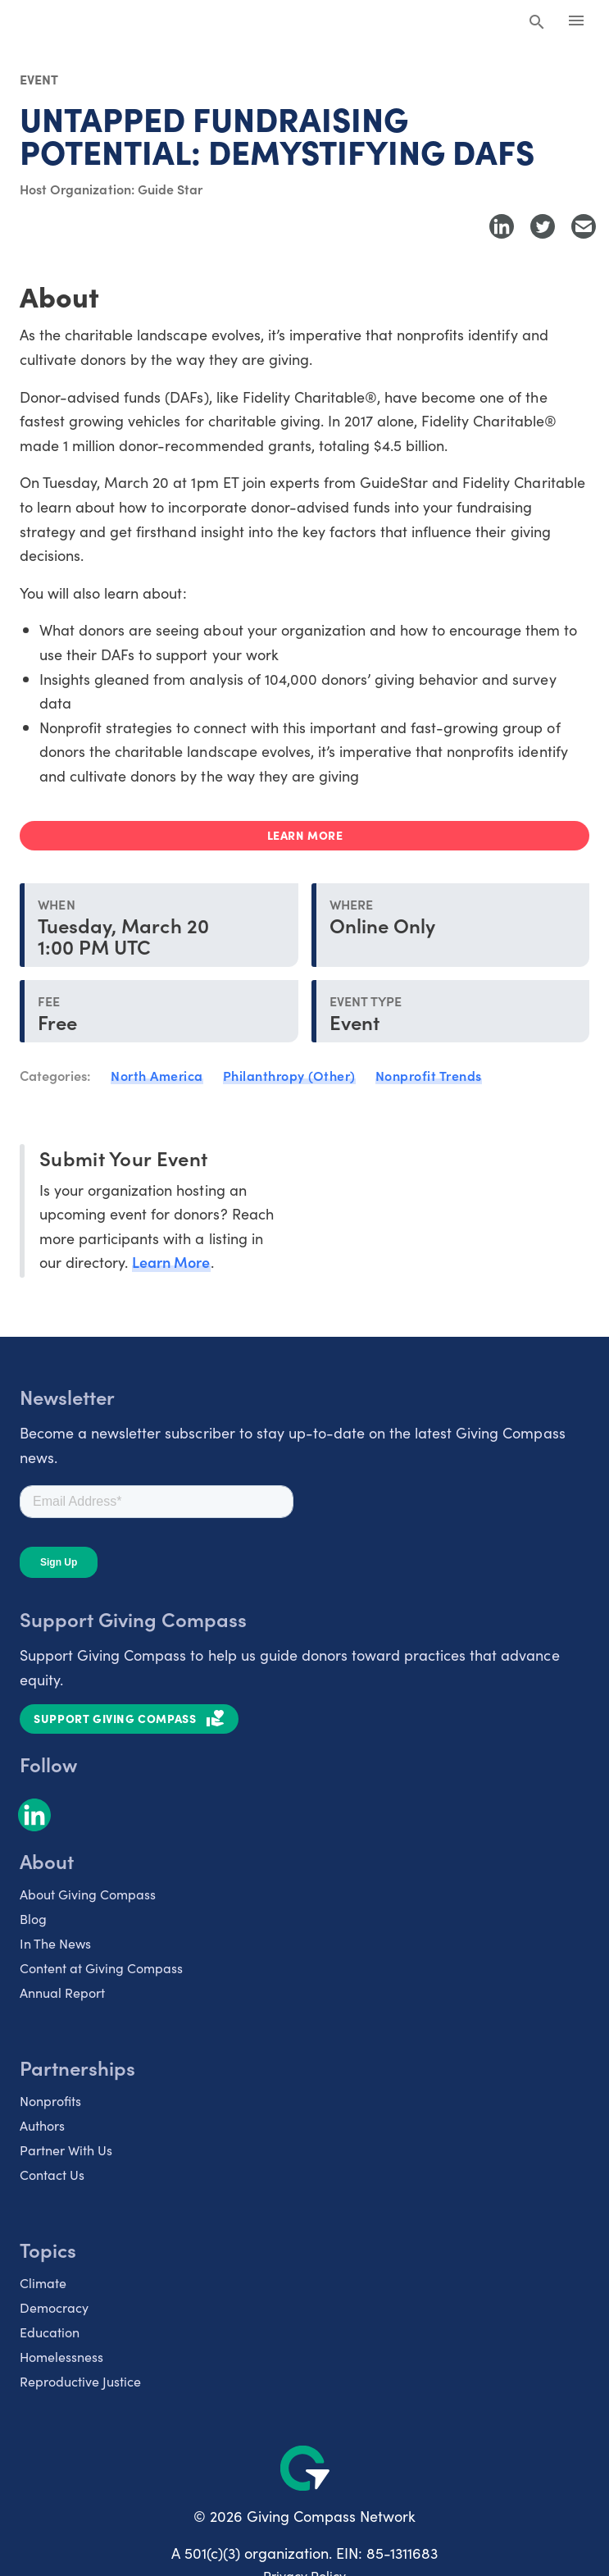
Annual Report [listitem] (62, 1992)
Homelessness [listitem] (61, 2356)
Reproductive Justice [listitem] (80, 2381)
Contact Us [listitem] (52, 2174)
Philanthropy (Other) (289, 1075)
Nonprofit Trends (428, 1075)
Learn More (171, 1262)
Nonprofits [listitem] (50, 2100)
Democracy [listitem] (54, 2307)
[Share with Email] (583, 226)
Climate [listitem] (43, 2282)
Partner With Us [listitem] (66, 2150)
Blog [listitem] (33, 1918)
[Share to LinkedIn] (501, 226)
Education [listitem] (50, 2332)
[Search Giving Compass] (537, 23)
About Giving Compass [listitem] (88, 1894)
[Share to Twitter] (542, 226)
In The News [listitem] (55, 1943)
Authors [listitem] (42, 2125)
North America (157, 1075)
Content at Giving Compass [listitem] (101, 1967)
